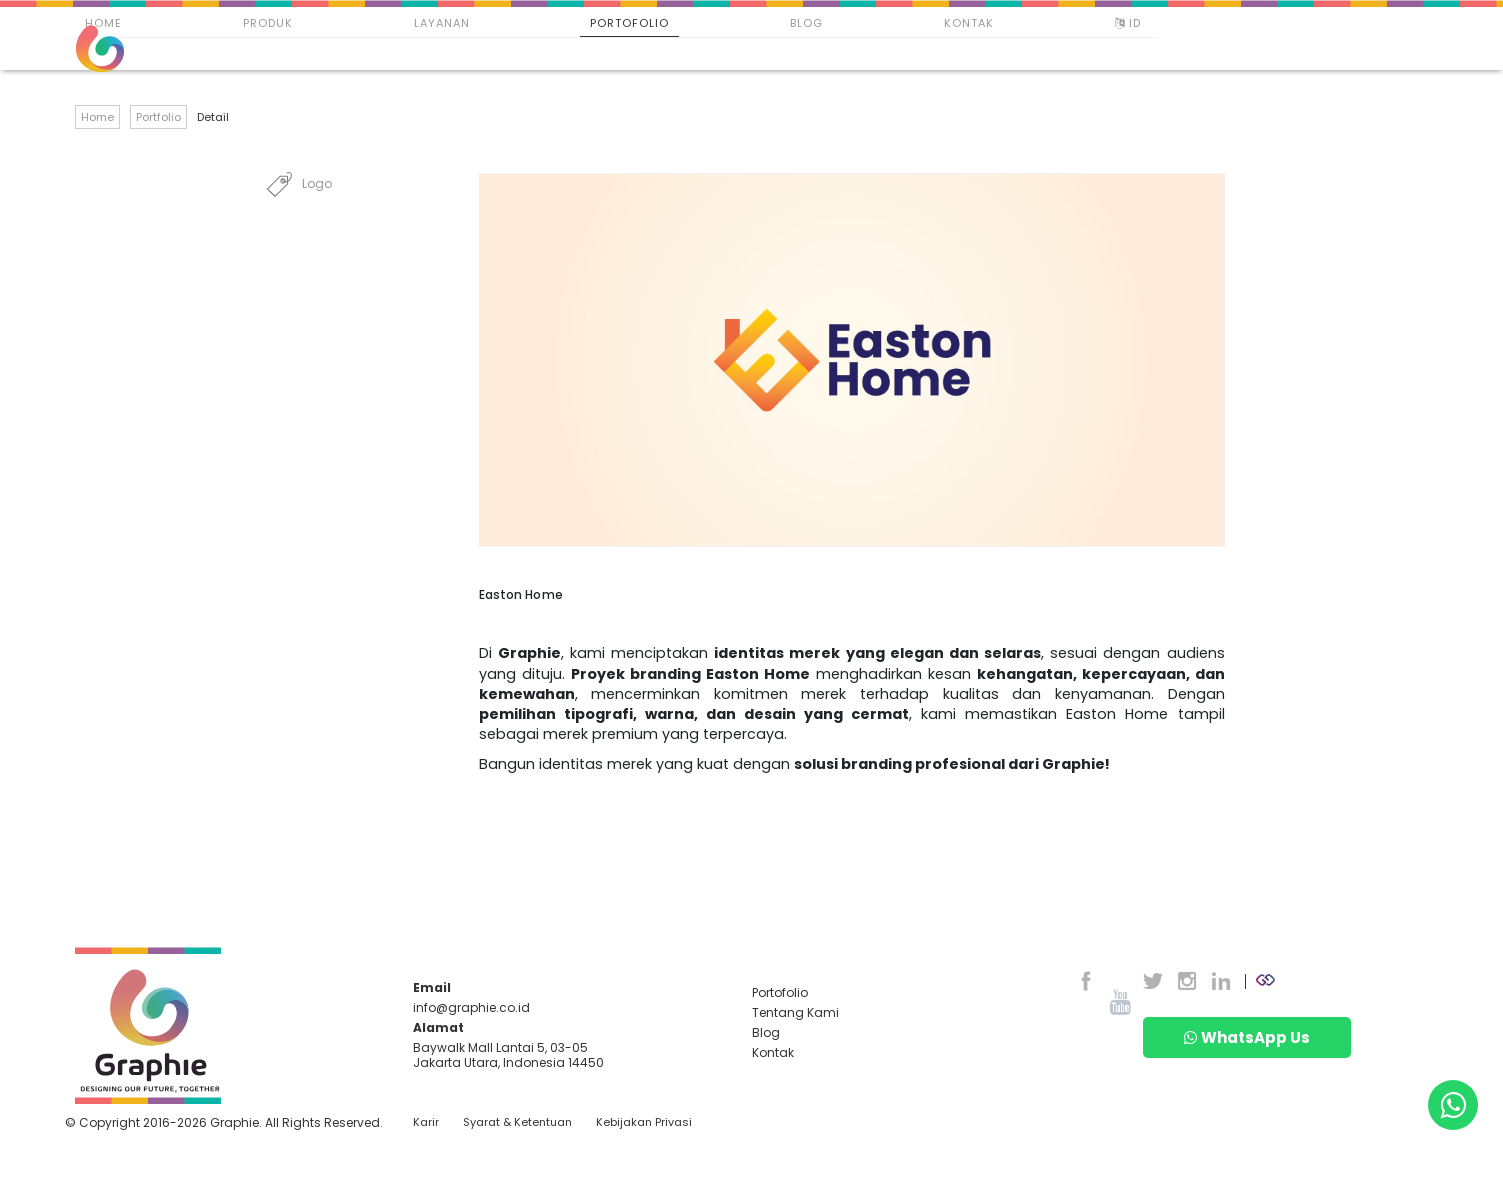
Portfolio (158, 117)
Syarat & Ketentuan (517, 1122)
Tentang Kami (795, 1012)
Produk (268, 23)
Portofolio (629, 23)
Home (103, 23)
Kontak (969, 23)
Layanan (442, 23)
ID (1130, 23)
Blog (806, 23)
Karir (426, 1122)
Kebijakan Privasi (644, 1122)
